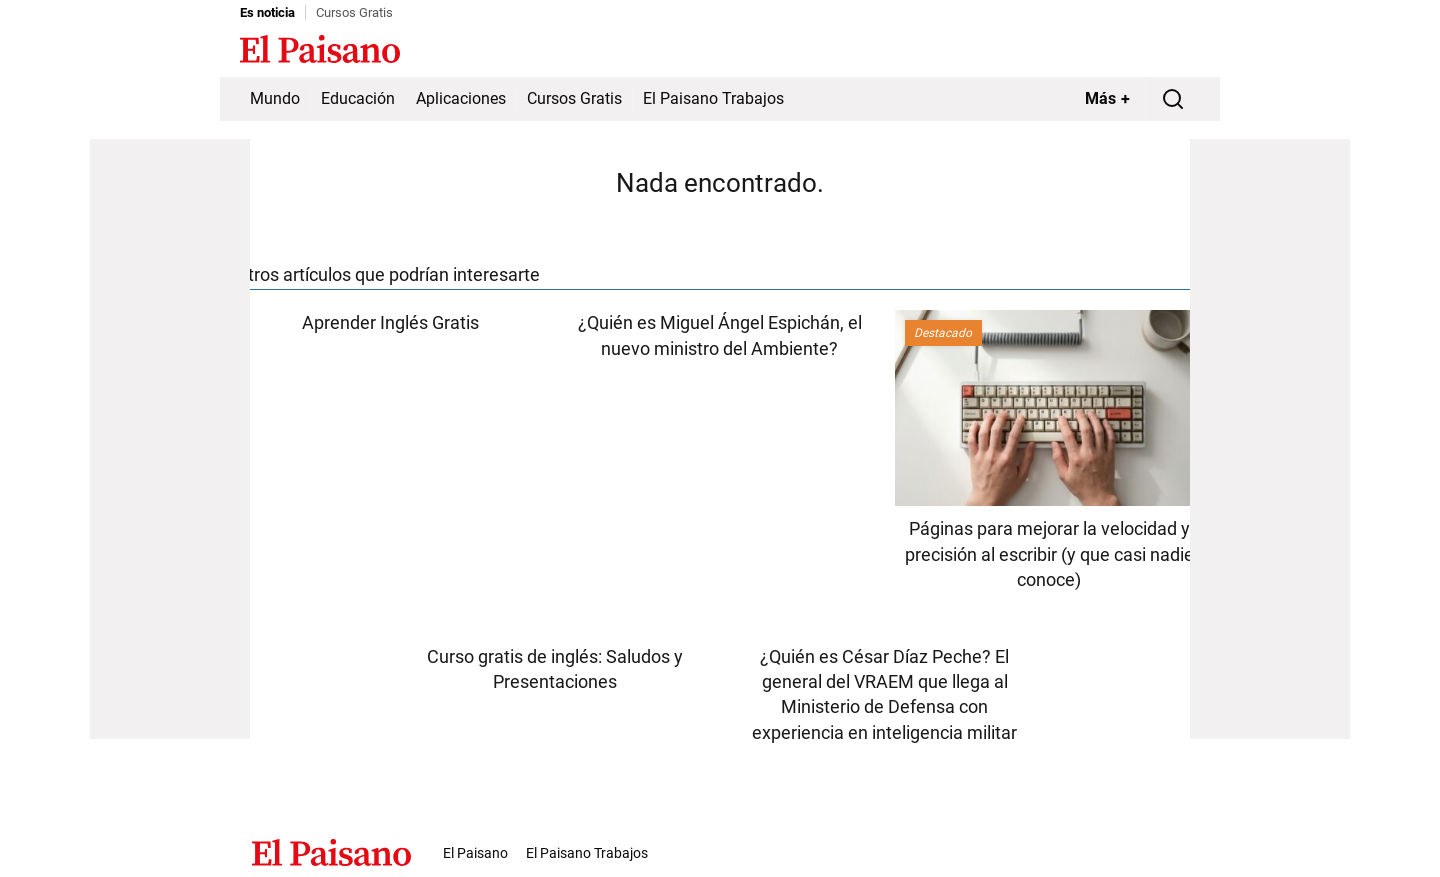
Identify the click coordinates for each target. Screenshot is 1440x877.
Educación (358, 98)
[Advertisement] (170, 439)
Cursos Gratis (354, 12)
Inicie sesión (1160, 51)
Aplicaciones (461, 98)
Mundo (275, 98)
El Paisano (475, 853)
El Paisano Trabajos (713, 98)
